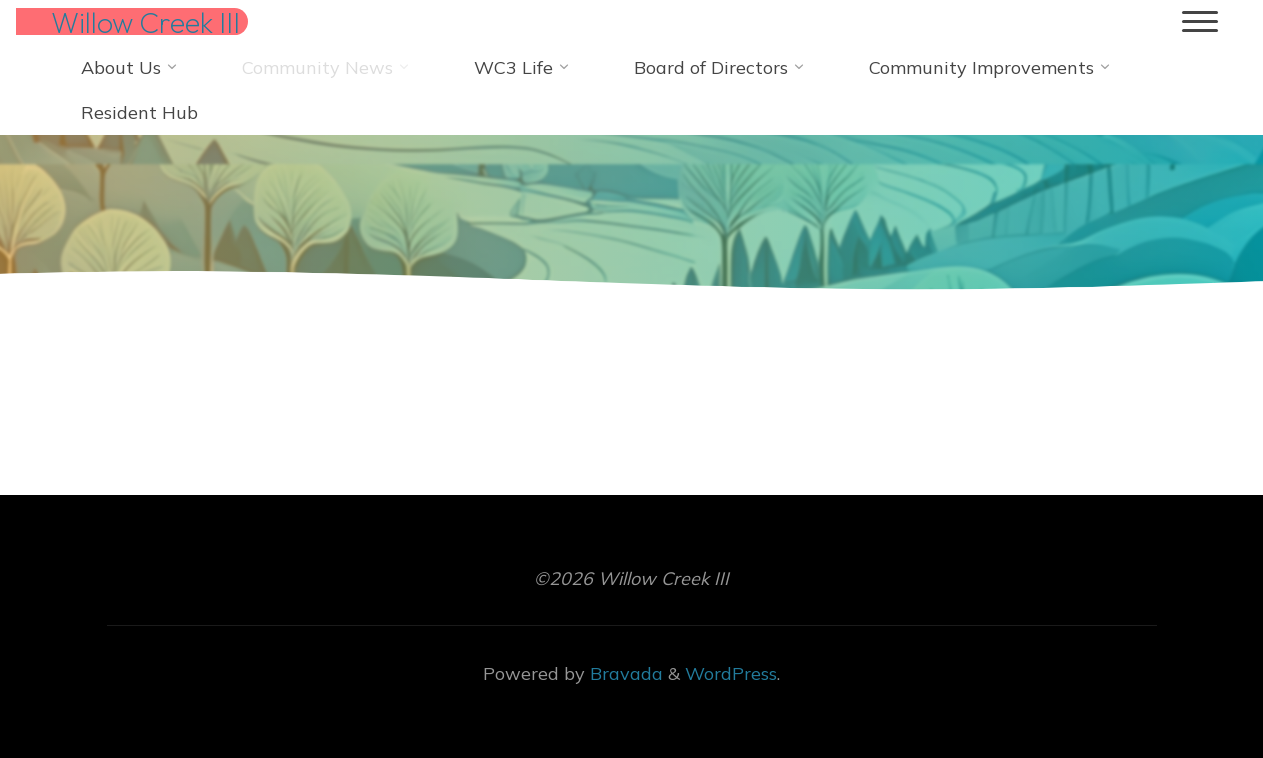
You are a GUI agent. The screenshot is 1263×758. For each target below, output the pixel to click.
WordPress (731, 673)
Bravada (624, 673)
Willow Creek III (145, 22)
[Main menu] (1200, 22)
